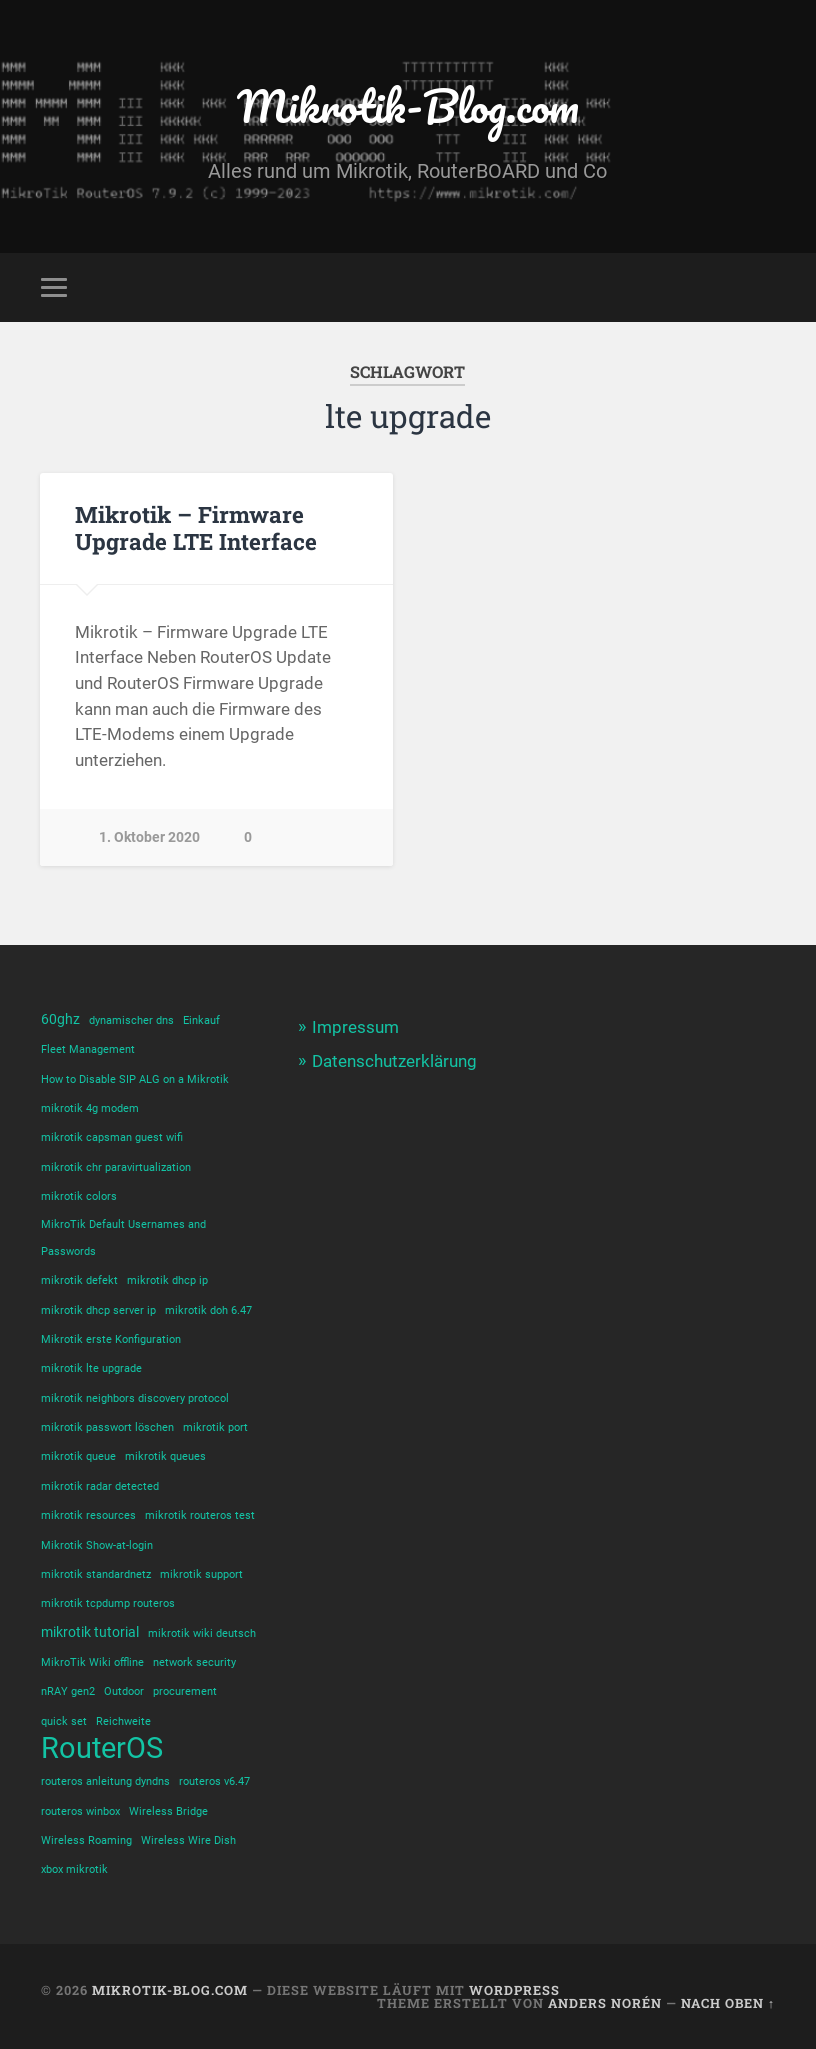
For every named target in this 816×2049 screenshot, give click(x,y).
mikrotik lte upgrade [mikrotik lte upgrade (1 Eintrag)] (91, 1368)
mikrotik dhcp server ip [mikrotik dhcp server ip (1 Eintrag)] (98, 1310)
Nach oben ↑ (728, 2003)
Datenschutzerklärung (394, 1061)
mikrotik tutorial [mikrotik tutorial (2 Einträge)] (90, 1632)
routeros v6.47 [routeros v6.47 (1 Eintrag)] (214, 1781)
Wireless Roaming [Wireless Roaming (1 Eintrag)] (86, 1840)
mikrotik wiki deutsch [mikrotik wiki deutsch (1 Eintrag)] (202, 1633)
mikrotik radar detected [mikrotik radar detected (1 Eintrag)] (100, 1486)
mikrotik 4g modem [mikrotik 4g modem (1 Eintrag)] (90, 1108)
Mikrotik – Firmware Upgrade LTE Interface (196, 527)
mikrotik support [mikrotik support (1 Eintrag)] (201, 1574)
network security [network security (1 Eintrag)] (194, 1662)
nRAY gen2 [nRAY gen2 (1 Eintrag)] (68, 1691)
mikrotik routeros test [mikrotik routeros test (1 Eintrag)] (200, 1515)
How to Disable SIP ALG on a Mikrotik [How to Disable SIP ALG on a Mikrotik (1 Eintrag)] (135, 1079)
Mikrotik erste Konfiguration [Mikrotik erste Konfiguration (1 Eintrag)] (111, 1339)
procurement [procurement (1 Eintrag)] (185, 1691)
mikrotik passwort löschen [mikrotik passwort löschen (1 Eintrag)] (107, 1427)
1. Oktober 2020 (149, 837)
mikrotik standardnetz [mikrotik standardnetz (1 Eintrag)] (96, 1574)
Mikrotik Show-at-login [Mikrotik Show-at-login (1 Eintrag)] (97, 1545)
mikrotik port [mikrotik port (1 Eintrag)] (215, 1427)
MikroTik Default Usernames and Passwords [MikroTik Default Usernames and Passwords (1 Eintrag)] (123, 1238)
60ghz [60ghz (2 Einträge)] (60, 1019)
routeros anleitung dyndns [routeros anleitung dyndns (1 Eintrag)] (105, 1781)
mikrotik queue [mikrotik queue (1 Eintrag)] (78, 1456)
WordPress (514, 1990)
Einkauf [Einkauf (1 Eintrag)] (201, 1020)
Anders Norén (605, 2003)
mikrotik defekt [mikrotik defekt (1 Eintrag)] (79, 1280)
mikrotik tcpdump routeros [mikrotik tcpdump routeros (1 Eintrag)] (108, 1603)
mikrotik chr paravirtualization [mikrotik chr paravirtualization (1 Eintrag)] (116, 1167)
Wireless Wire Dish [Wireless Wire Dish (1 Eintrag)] (188, 1840)
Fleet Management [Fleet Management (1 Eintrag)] (88, 1049)
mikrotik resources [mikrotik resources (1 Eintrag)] (88, 1515)
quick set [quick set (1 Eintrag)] (64, 1721)
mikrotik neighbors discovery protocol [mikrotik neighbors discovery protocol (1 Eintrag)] (135, 1398)
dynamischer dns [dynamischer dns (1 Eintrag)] (131, 1020)
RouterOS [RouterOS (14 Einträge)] (102, 1748)
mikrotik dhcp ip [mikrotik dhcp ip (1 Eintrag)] (167, 1280)
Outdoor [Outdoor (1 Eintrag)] (124, 1691)
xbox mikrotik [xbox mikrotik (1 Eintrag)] (74, 1869)
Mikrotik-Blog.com (408, 105)
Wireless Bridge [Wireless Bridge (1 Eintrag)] (168, 1811)
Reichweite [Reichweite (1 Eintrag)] (123, 1721)
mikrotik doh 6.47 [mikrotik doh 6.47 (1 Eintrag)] (208, 1310)
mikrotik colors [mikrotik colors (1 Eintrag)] (79, 1196)
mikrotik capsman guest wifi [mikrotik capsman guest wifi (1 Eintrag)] (112, 1137)
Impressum (355, 1027)
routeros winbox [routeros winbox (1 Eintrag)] (80, 1811)
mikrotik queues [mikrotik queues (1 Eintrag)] (165, 1456)
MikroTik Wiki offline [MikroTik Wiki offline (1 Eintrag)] (92, 1662)
